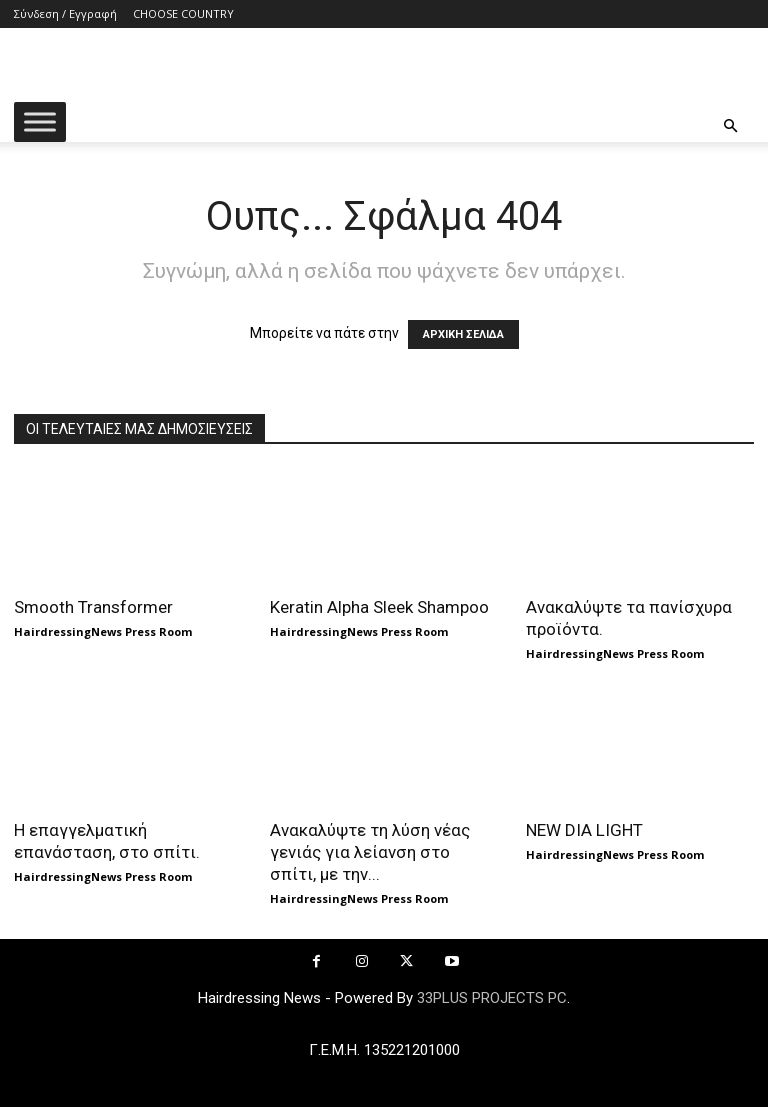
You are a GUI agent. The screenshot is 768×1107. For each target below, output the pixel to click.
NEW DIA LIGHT (584, 830)
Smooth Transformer (93, 607)
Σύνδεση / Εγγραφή (65, 13)
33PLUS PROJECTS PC (492, 998)
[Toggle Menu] (40, 121)
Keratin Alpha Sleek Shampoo (379, 607)
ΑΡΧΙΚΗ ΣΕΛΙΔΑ (463, 334)
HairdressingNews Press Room (103, 631)
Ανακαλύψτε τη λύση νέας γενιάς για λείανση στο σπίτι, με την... (370, 852)
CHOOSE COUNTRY (183, 13)
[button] (730, 126)
